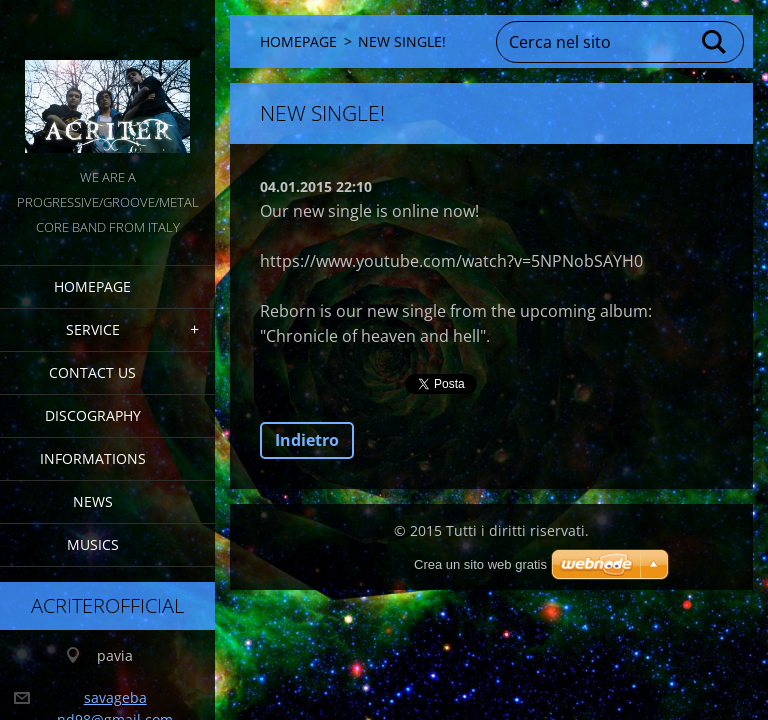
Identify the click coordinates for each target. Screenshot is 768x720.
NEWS (95, 503)
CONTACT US (94, 374)
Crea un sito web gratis (480, 564)
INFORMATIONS (95, 460)
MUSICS (95, 546)
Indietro (307, 440)
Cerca (715, 42)
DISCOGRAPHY (95, 417)
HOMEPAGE (94, 288)
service (95, 331)
